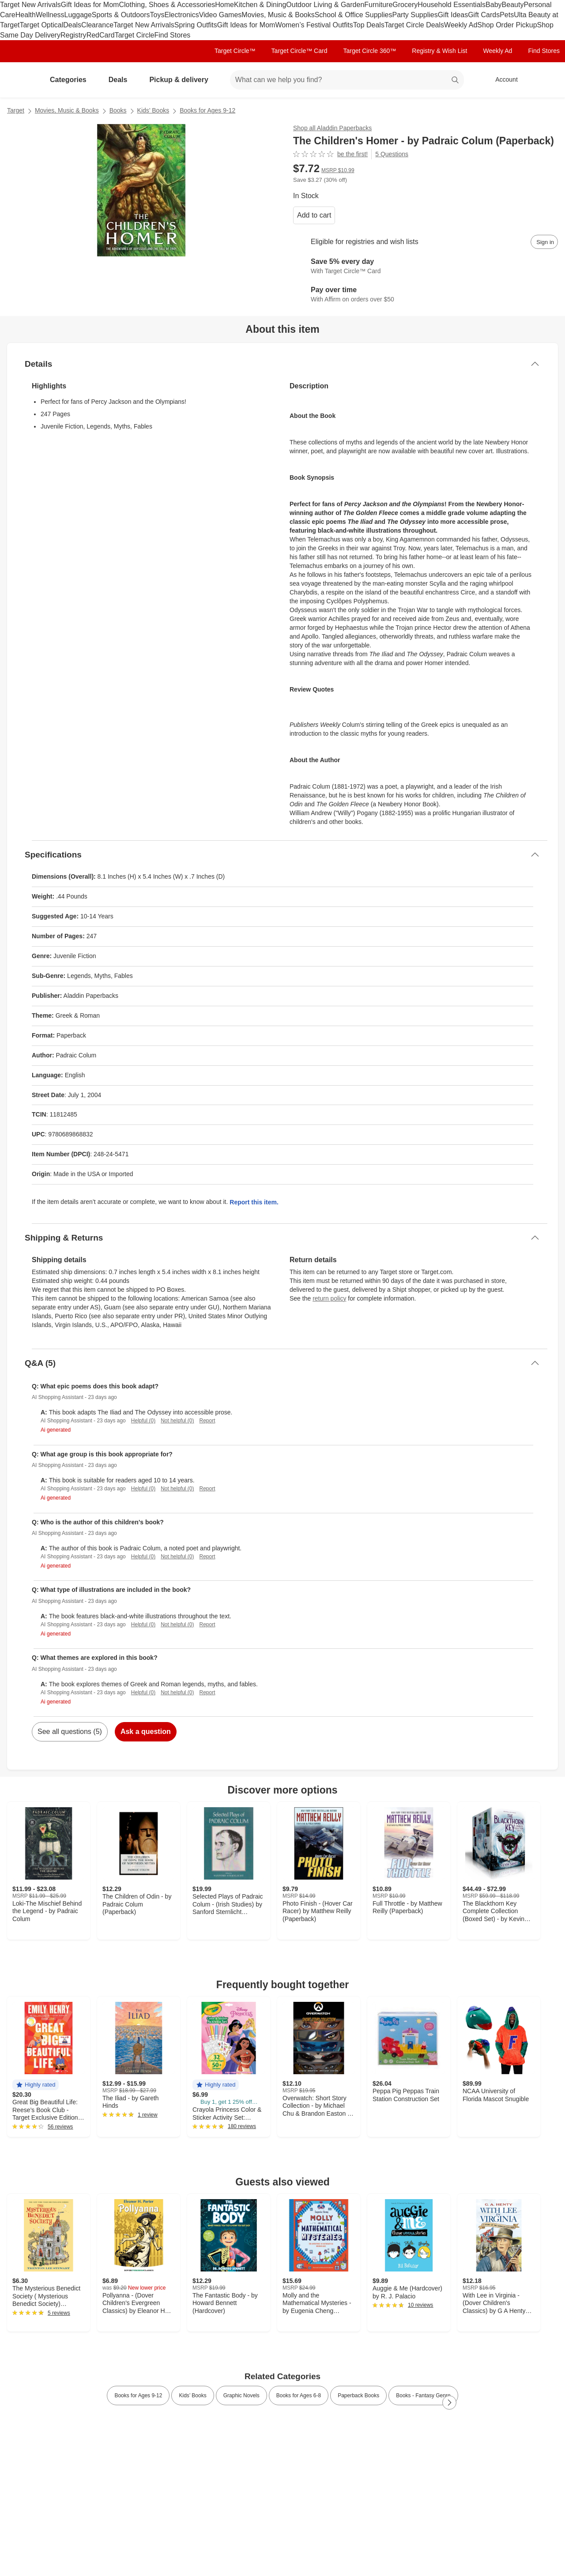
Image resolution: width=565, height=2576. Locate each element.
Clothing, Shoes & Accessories (167, 4)
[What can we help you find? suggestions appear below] (347, 80)
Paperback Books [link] (358, 2395)
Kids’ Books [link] (192, 2395)
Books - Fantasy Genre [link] (423, 2395)
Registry (73, 35)
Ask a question (146, 1731)
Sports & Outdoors (121, 15)
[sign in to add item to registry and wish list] (544, 242)
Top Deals (368, 25)
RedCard (101, 35)
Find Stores (172, 35)
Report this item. (254, 1202)
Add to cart (314, 215)
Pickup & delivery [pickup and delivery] (182, 79)
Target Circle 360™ (369, 50)
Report (207, 1421)
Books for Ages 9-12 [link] (138, 2395)
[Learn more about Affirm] (425, 295)
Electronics (181, 15)
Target (15, 110)
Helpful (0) (143, 1421)
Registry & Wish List (439, 50)
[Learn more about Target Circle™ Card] (425, 266)
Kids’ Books (153, 110)
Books (118, 110)
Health (25, 15)
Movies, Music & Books (277, 15)
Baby (493, 4)
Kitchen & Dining (260, 4)
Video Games (220, 15)
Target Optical (41, 25)
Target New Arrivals (30, 4)
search (455, 80)
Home (224, 4)
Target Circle (134, 35)
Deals (72, 25)
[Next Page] (449, 2402)
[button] (35, 2085)
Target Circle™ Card (299, 50)
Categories (72, 79)
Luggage (78, 15)
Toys (157, 15)
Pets (507, 15)
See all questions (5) (70, 1731)
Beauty (513, 4)
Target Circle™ (235, 50)
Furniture (378, 4)
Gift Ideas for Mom (90, 4)
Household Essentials (452, 4)
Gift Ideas (453, 15)
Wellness (50, 15)
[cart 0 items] (546, 80)
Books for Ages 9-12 (207, 110)
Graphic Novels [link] (241, 2395)
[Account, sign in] (502, 80)
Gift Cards (484, 15)
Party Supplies (415, 15)
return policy (329, 1298)
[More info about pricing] (496, 172)
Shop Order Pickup (507, 25)
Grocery (405, 4)
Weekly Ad (460, 25)
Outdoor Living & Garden (325, 4)
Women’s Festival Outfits (314, 25)
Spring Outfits (195, 25)
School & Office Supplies (353, 15)
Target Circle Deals (414, 25)
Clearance (97, 25)
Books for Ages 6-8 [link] (298, 2395)
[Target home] (19, 79)
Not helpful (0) (177, 1421)
